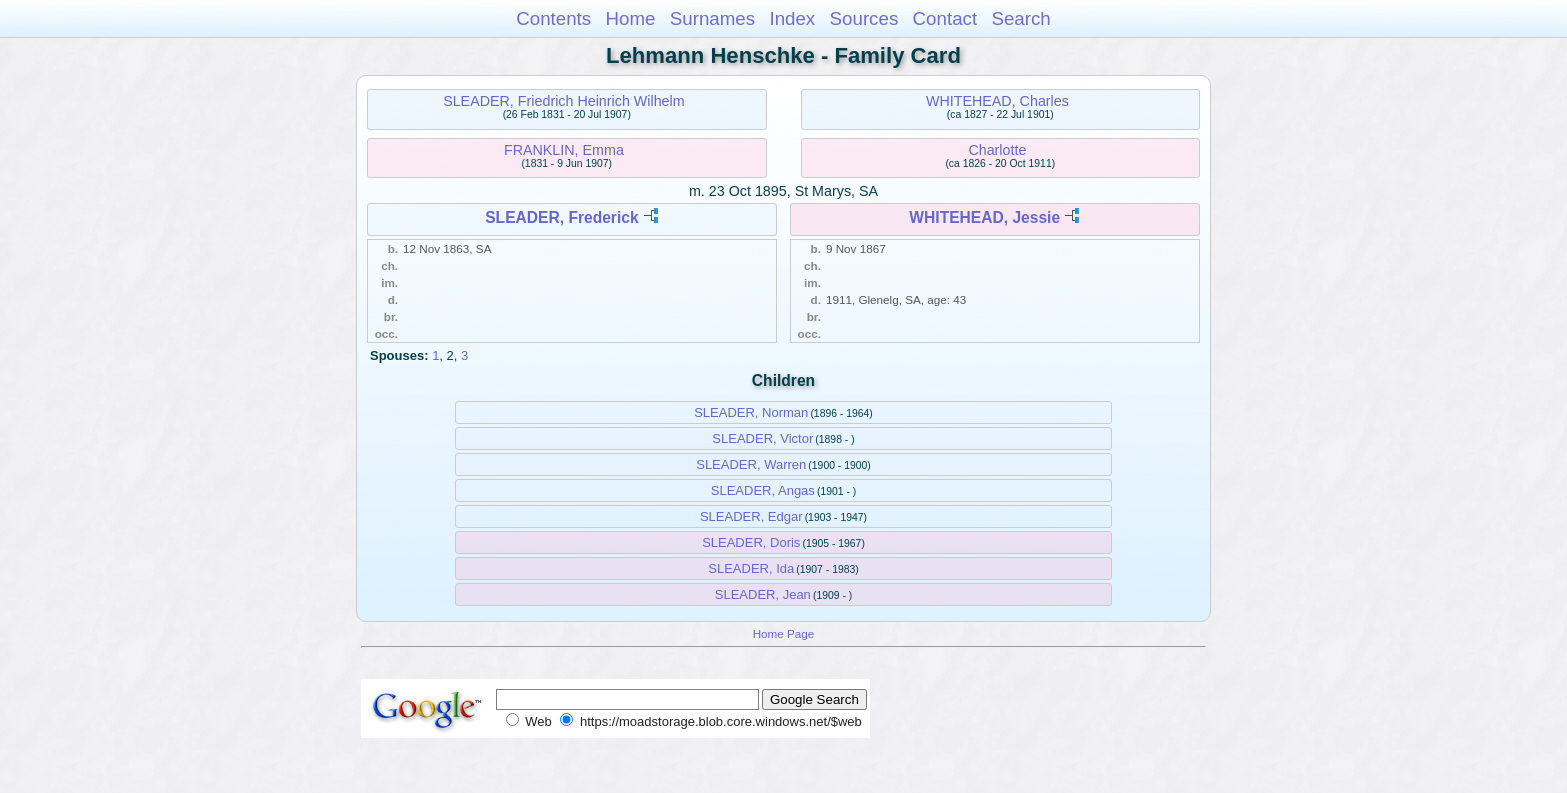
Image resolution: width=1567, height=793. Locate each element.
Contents (553, 18)
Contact (945, 18)
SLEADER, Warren (751, 464)
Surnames (712, 18)
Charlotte (997, 150)
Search (1020, 18)
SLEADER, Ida (751, 568)
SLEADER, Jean (763, 594)
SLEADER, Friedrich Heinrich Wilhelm (564, 101)
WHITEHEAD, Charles (997, 101)
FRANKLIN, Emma (564, 150)
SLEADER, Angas (763, 490)
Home (630, 18)
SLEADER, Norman (751, 412)
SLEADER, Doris (751, 542)
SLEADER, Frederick (561, 217)
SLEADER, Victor (762, 438)
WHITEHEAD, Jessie (984, 217)
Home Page (784, 633)
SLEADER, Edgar (751, 516)
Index (792, 18)
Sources (864, 18)
